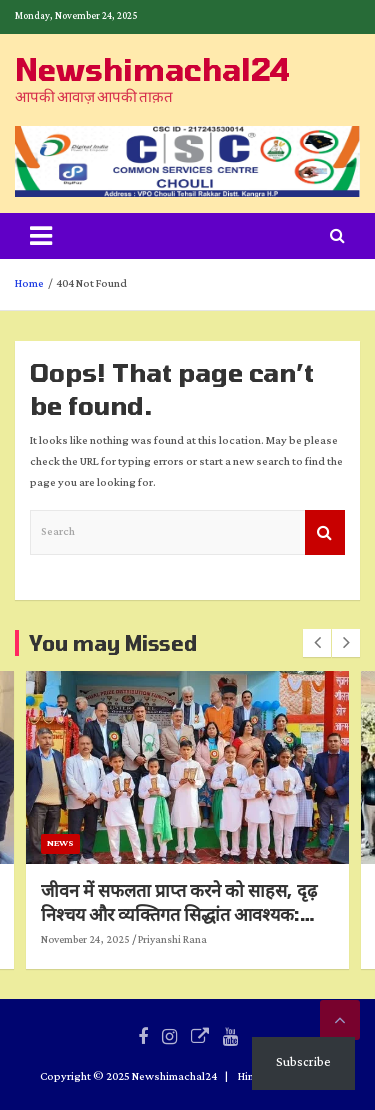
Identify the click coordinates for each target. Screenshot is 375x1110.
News (116, 843)
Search (325, 532)
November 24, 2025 (141, 940)
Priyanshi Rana (228, 940)
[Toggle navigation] (41, 236)
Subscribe (303, 1062)
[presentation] (317, 643)
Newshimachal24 (152, 69)
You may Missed (113, 643)
